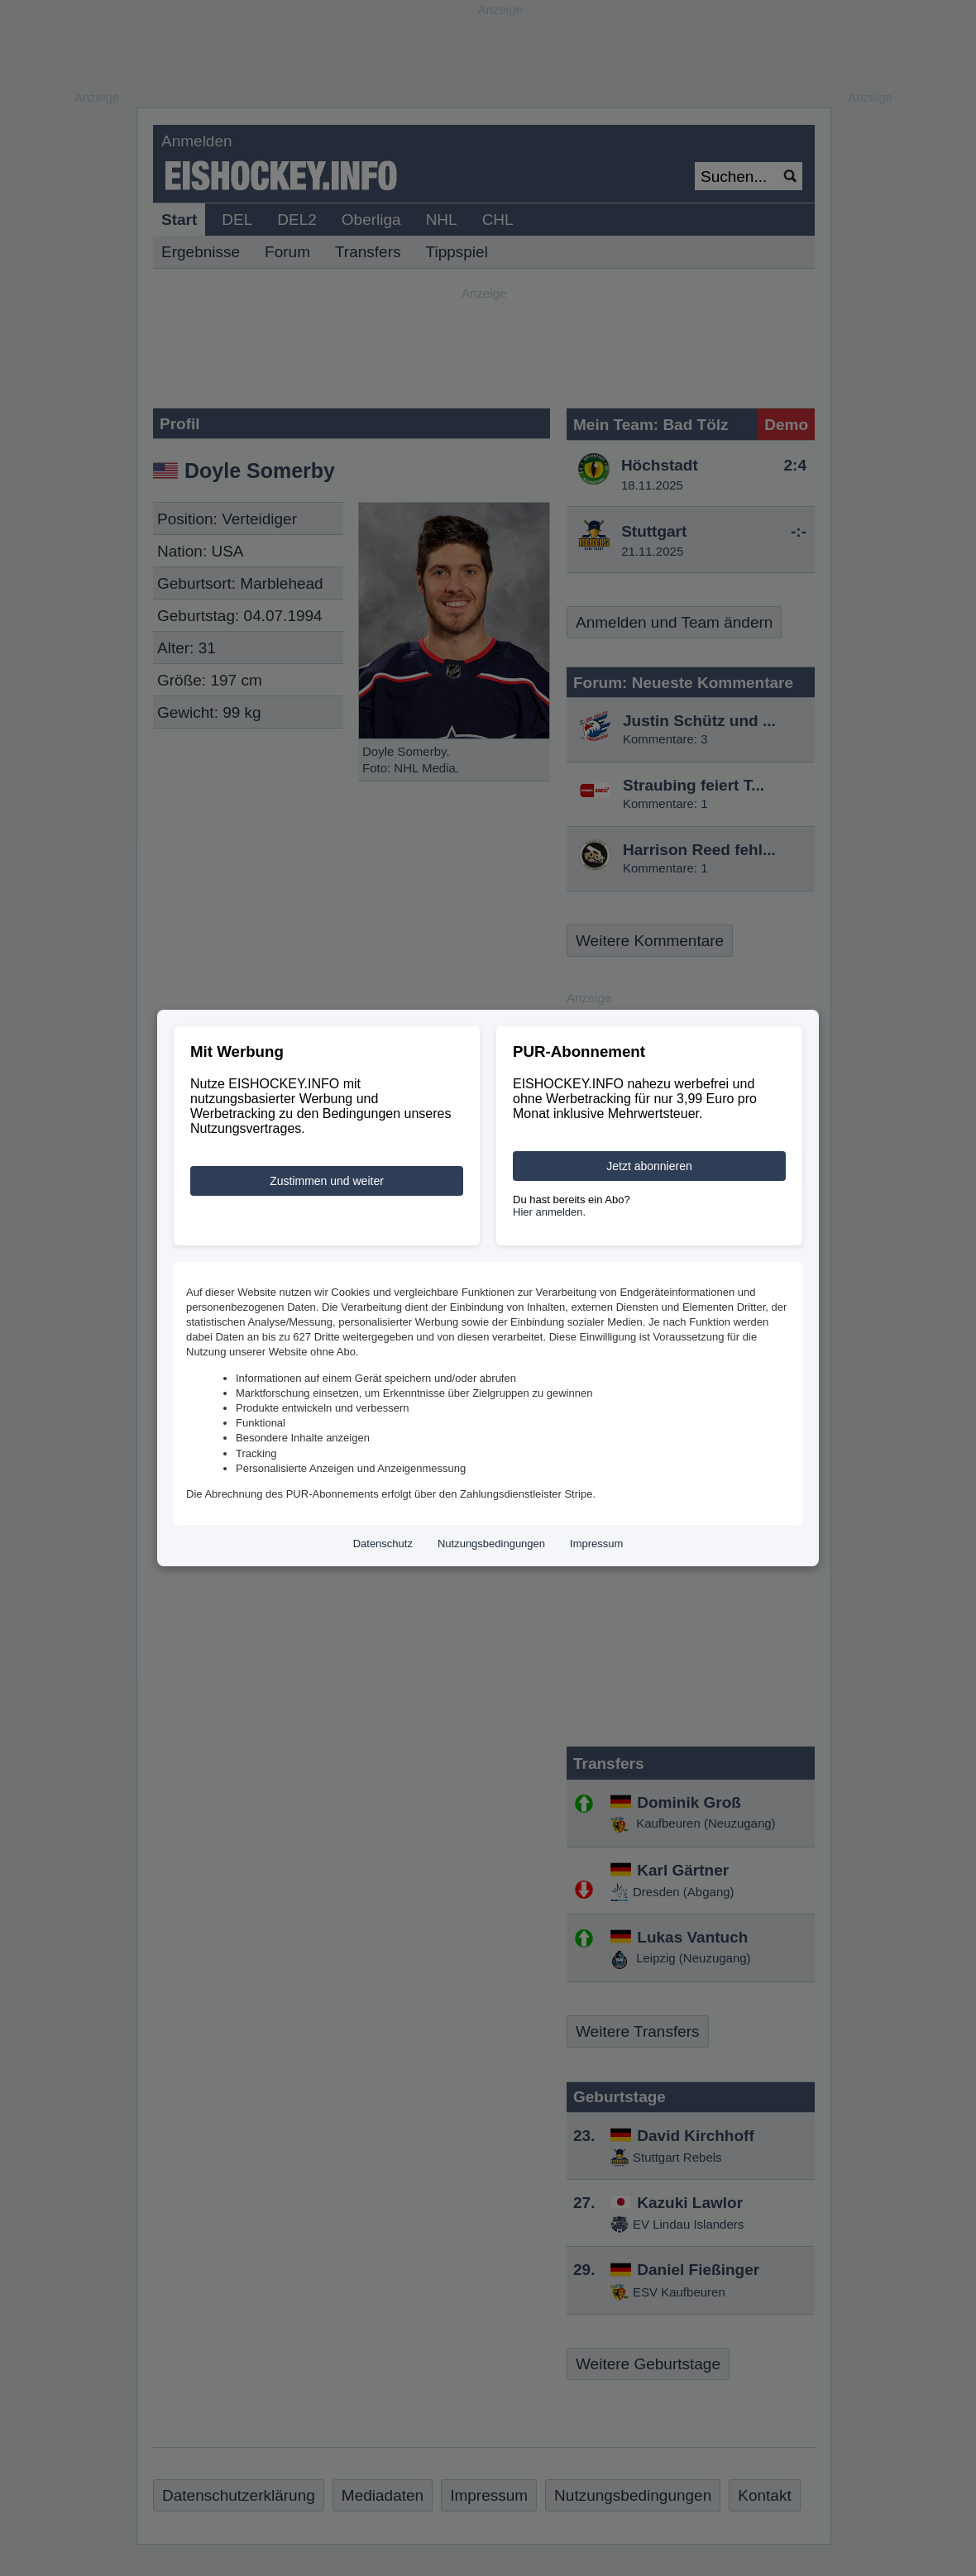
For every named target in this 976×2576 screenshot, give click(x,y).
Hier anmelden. (549, 1212)
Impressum (596, 1543)
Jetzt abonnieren (649, 1166)
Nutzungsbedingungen (491, 1543)
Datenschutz (383, 1543)
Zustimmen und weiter (327, 1181)
